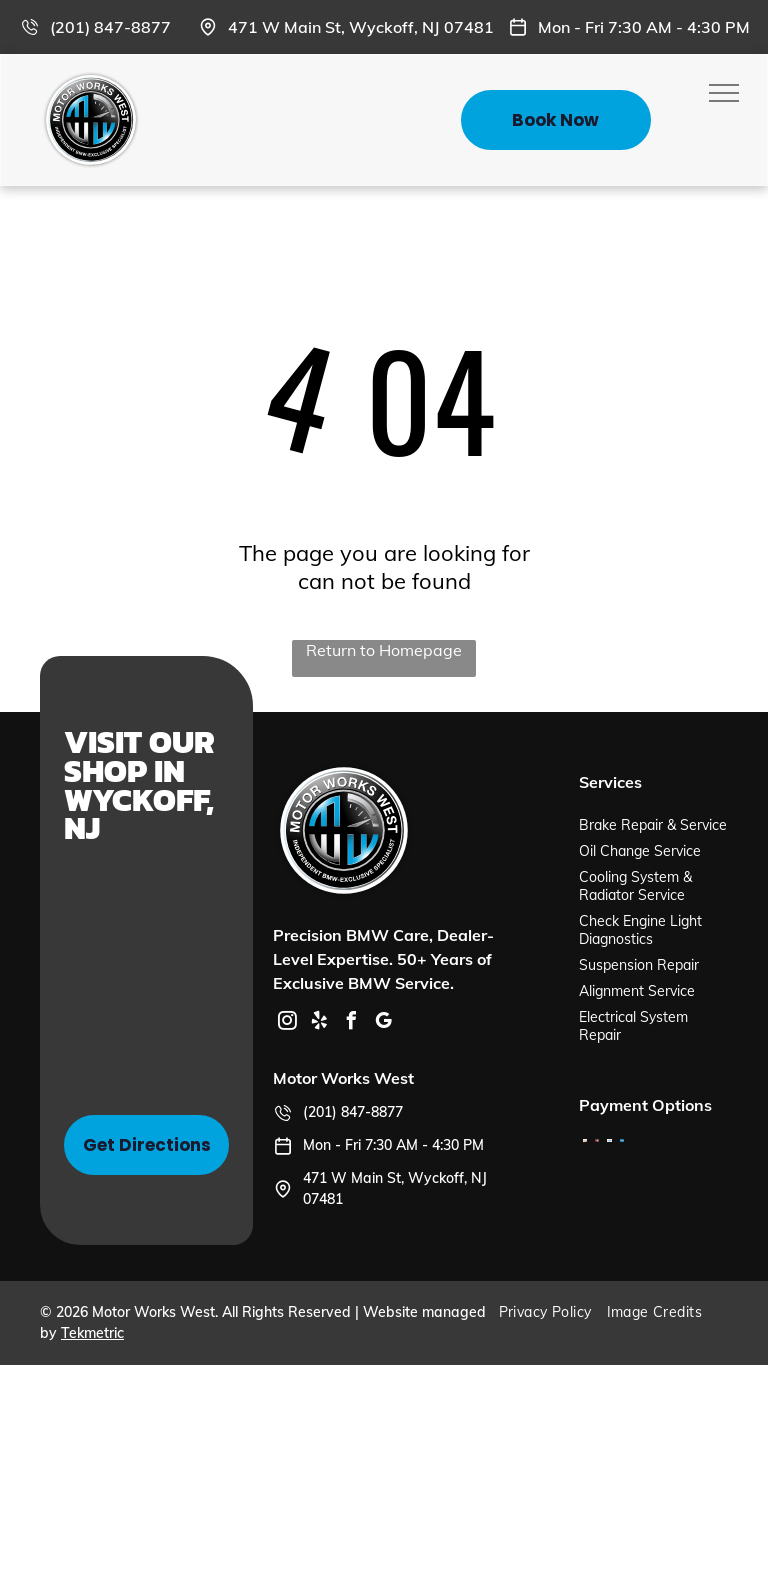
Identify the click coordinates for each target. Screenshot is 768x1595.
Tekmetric (92, 1333)
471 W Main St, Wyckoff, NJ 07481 (361, 27)
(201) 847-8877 (110, 27)
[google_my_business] (383, 1023)
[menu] (724, 93)
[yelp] (319, 1023)
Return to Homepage (384, 650)
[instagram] (287, 1023)
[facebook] (351, 1023)
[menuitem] (553, 1312)
